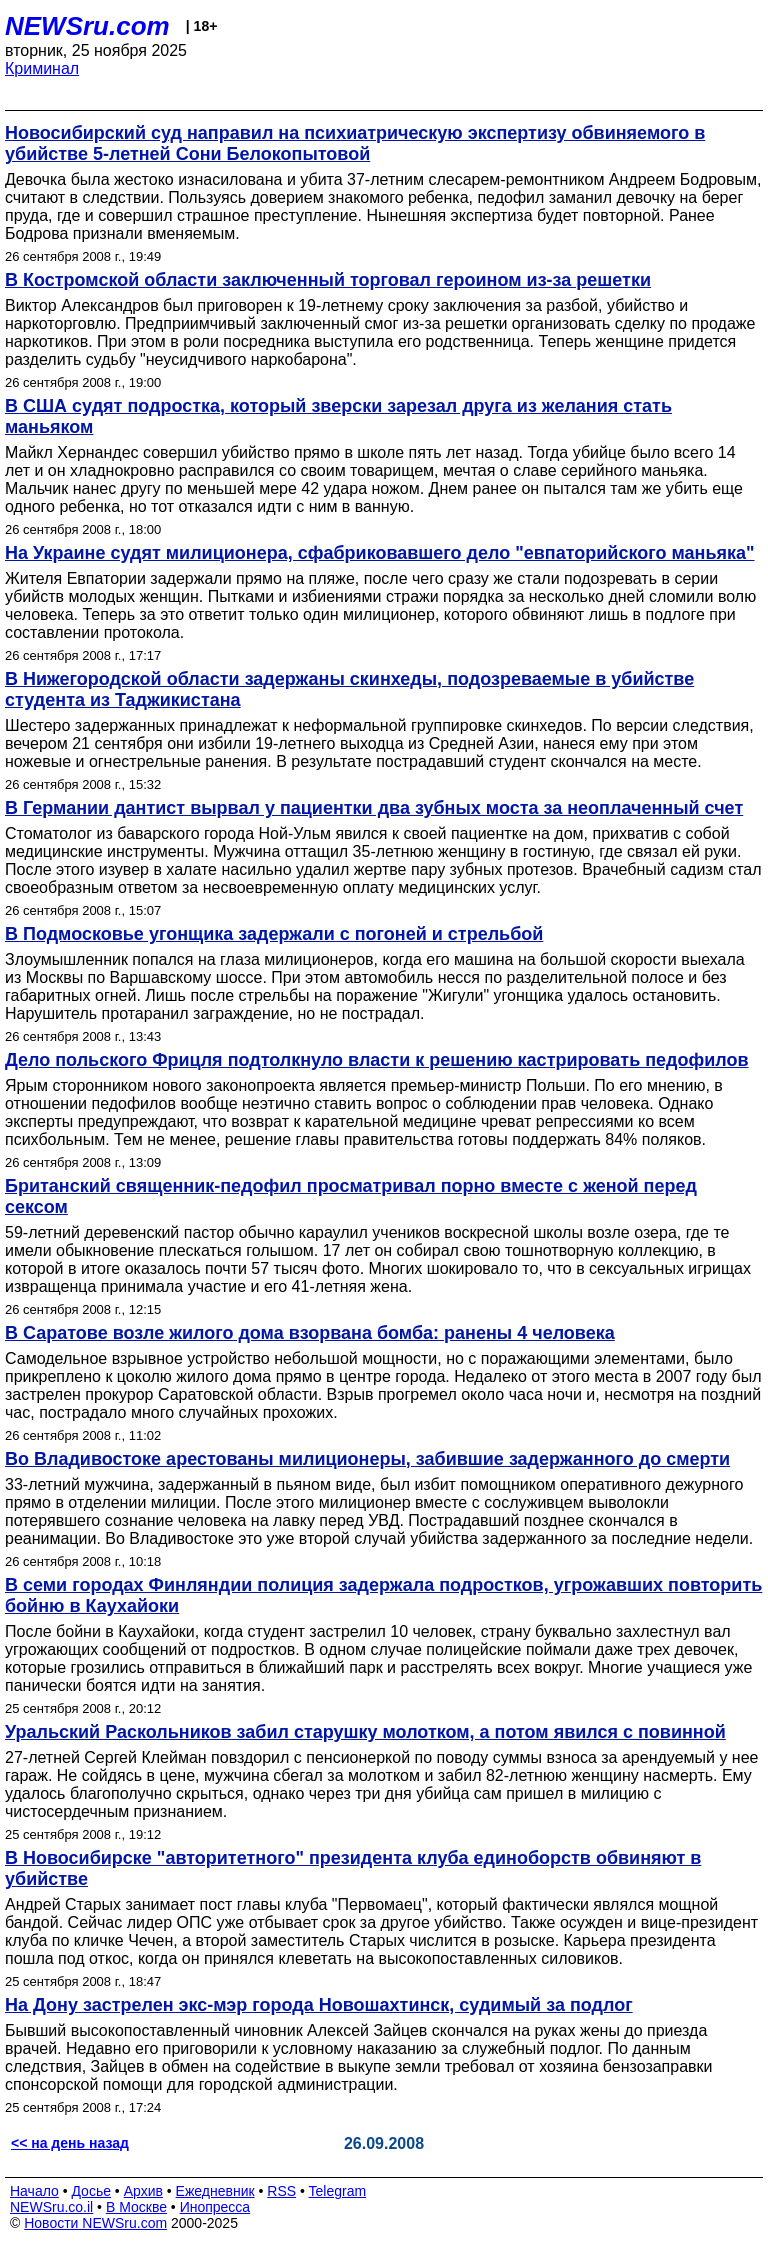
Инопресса (215, 2207)
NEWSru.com (87, 26)
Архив (143, 2191)
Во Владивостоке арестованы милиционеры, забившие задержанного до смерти (367, 1459)
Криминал (42, 68)
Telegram (338, 2191)
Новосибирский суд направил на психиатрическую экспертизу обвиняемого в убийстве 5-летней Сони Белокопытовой (355, 143)
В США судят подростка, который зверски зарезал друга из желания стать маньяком (338, 416)
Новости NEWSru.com (95, 2223)
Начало (34, 2191)
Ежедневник (215, 2191)
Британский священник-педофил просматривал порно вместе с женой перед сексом (351, 1196)
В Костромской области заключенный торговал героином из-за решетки (328, 280)
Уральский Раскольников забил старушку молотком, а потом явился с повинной (365, 1732)
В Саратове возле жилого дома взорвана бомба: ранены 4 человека (310, 1333)
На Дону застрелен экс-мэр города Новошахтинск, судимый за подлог (319, 2005)
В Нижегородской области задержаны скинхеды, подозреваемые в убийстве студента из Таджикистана (349, 689)
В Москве (136, 2207)
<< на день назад (70, 2143)
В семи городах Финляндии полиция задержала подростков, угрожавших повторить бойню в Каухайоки (383, 1595)
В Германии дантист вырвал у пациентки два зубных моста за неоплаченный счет (374, 808)
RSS (281, 2191)
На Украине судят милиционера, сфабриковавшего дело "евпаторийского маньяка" (380, 553)
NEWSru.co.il (51, 2207)
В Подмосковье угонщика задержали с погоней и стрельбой (274, 934)
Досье (91, 2191)
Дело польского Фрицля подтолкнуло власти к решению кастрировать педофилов (377, 1060)
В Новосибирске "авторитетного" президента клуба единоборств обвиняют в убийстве (353, 1868)
